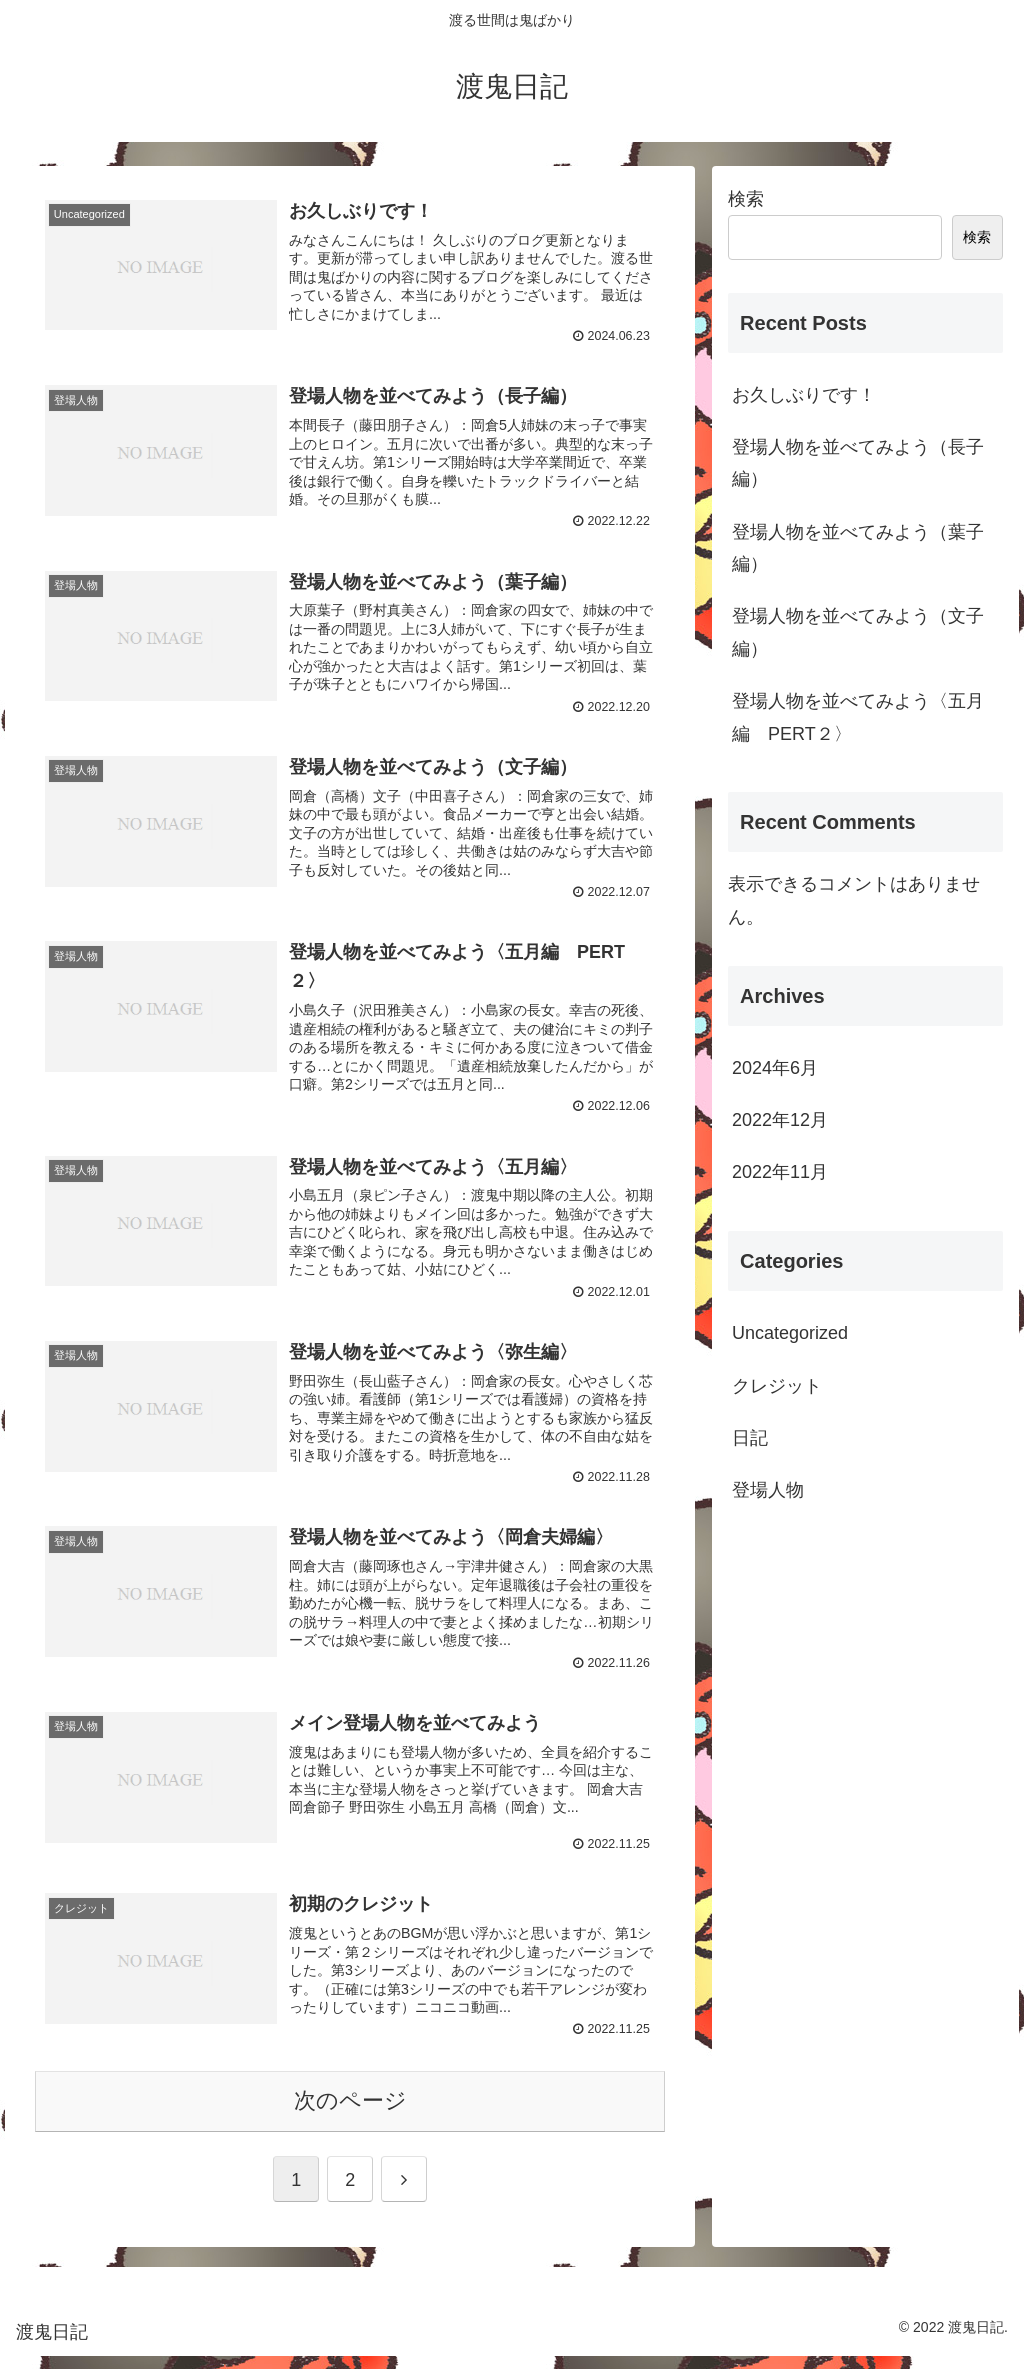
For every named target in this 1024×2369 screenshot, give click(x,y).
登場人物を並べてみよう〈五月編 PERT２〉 (858, 717)
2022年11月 (780, 1172)
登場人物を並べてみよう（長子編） (858, 463)
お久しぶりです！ (804, 395)
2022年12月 (780, 1120)
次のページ (350, 2113)
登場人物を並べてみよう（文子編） (858, 632)
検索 (746, 199)
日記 (750, 1438)
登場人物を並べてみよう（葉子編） (858, 548)
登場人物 (768, 1490)
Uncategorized (790, 1333)
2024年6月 (775, 1068)
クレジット (777, 1386)
